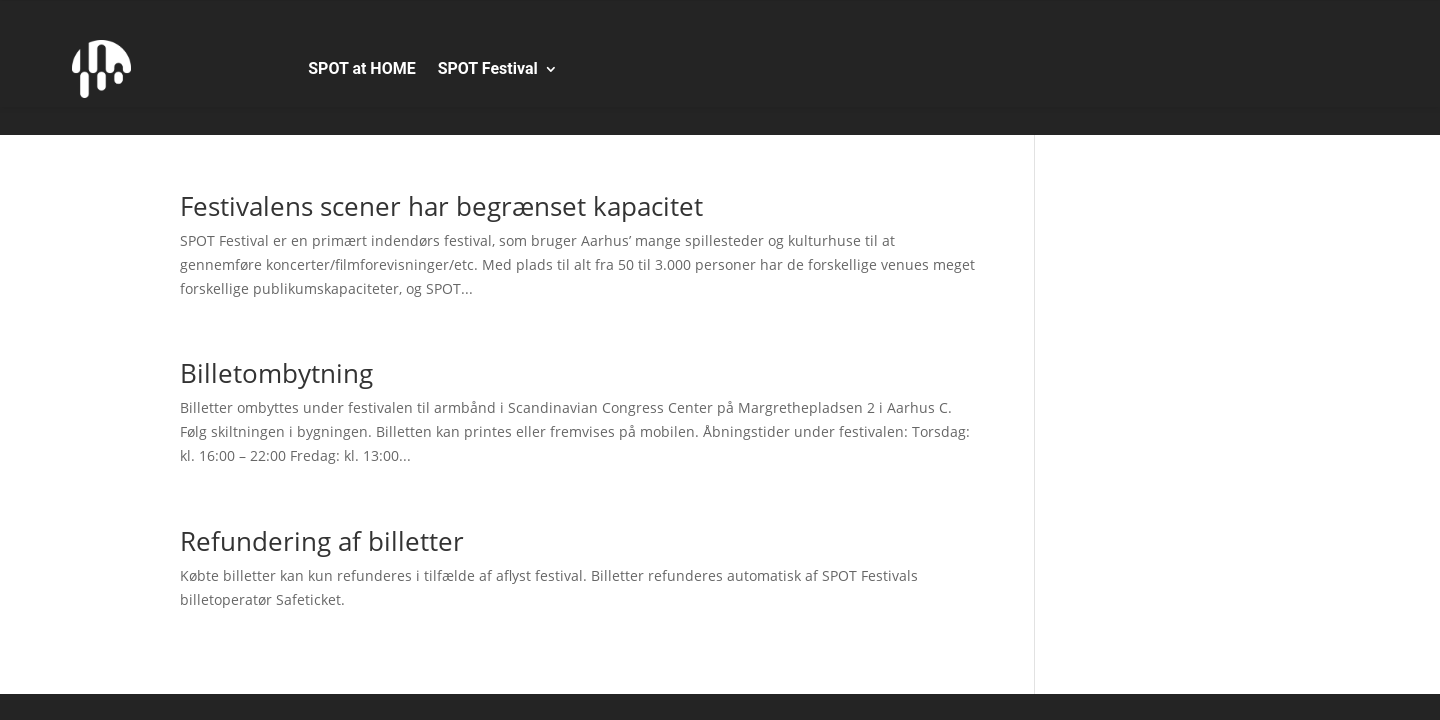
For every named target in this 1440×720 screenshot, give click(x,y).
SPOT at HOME (361, 68)
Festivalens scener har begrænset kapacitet (441, 206)
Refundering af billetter (322, 541)
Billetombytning (276, 373)
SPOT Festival (488, 68)
